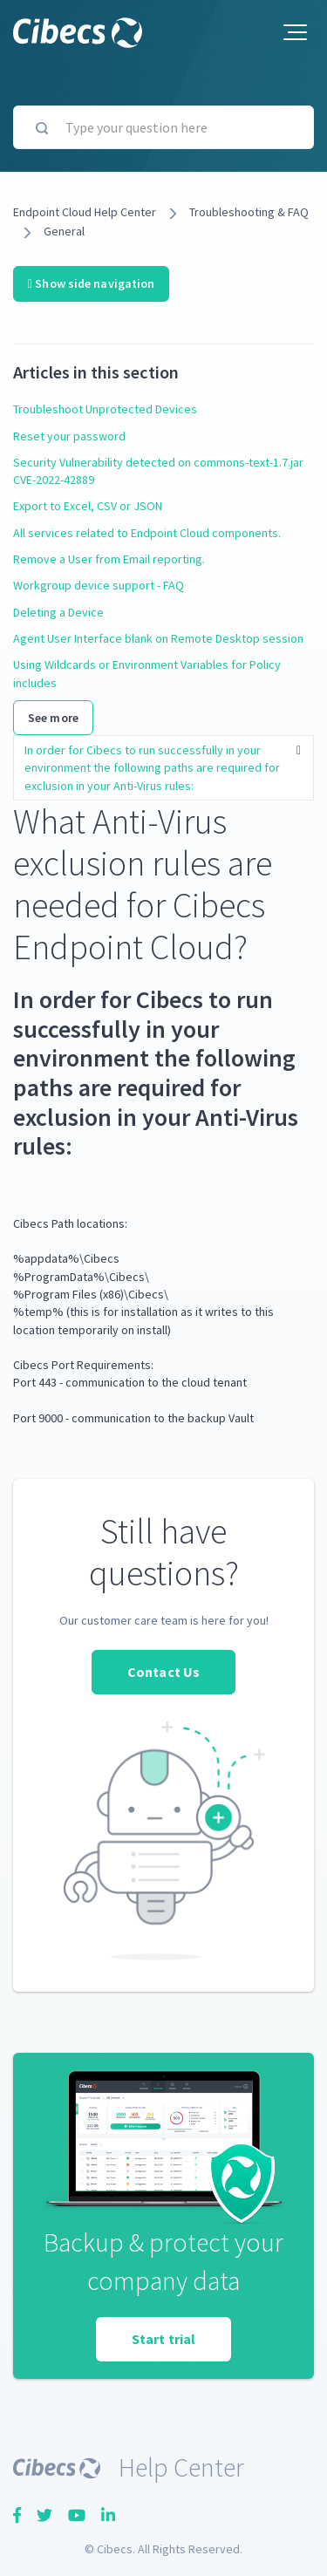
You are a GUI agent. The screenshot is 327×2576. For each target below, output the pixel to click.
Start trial (163, 2339)
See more (53, 718)
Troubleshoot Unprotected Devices (105, 409)
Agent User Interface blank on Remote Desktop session (158, 638)
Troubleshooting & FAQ (249, 212)
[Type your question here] (163, 127)
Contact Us (163, 1671)
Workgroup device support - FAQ (98, 585)
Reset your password (69, 436)
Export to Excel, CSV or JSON (87, 506)
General (64, 231)
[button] (295, 32)
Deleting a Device (58, 612)
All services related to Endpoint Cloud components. (147, 533)
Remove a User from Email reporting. (109, 559)
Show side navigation (91, 283)
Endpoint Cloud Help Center (84, 212)
